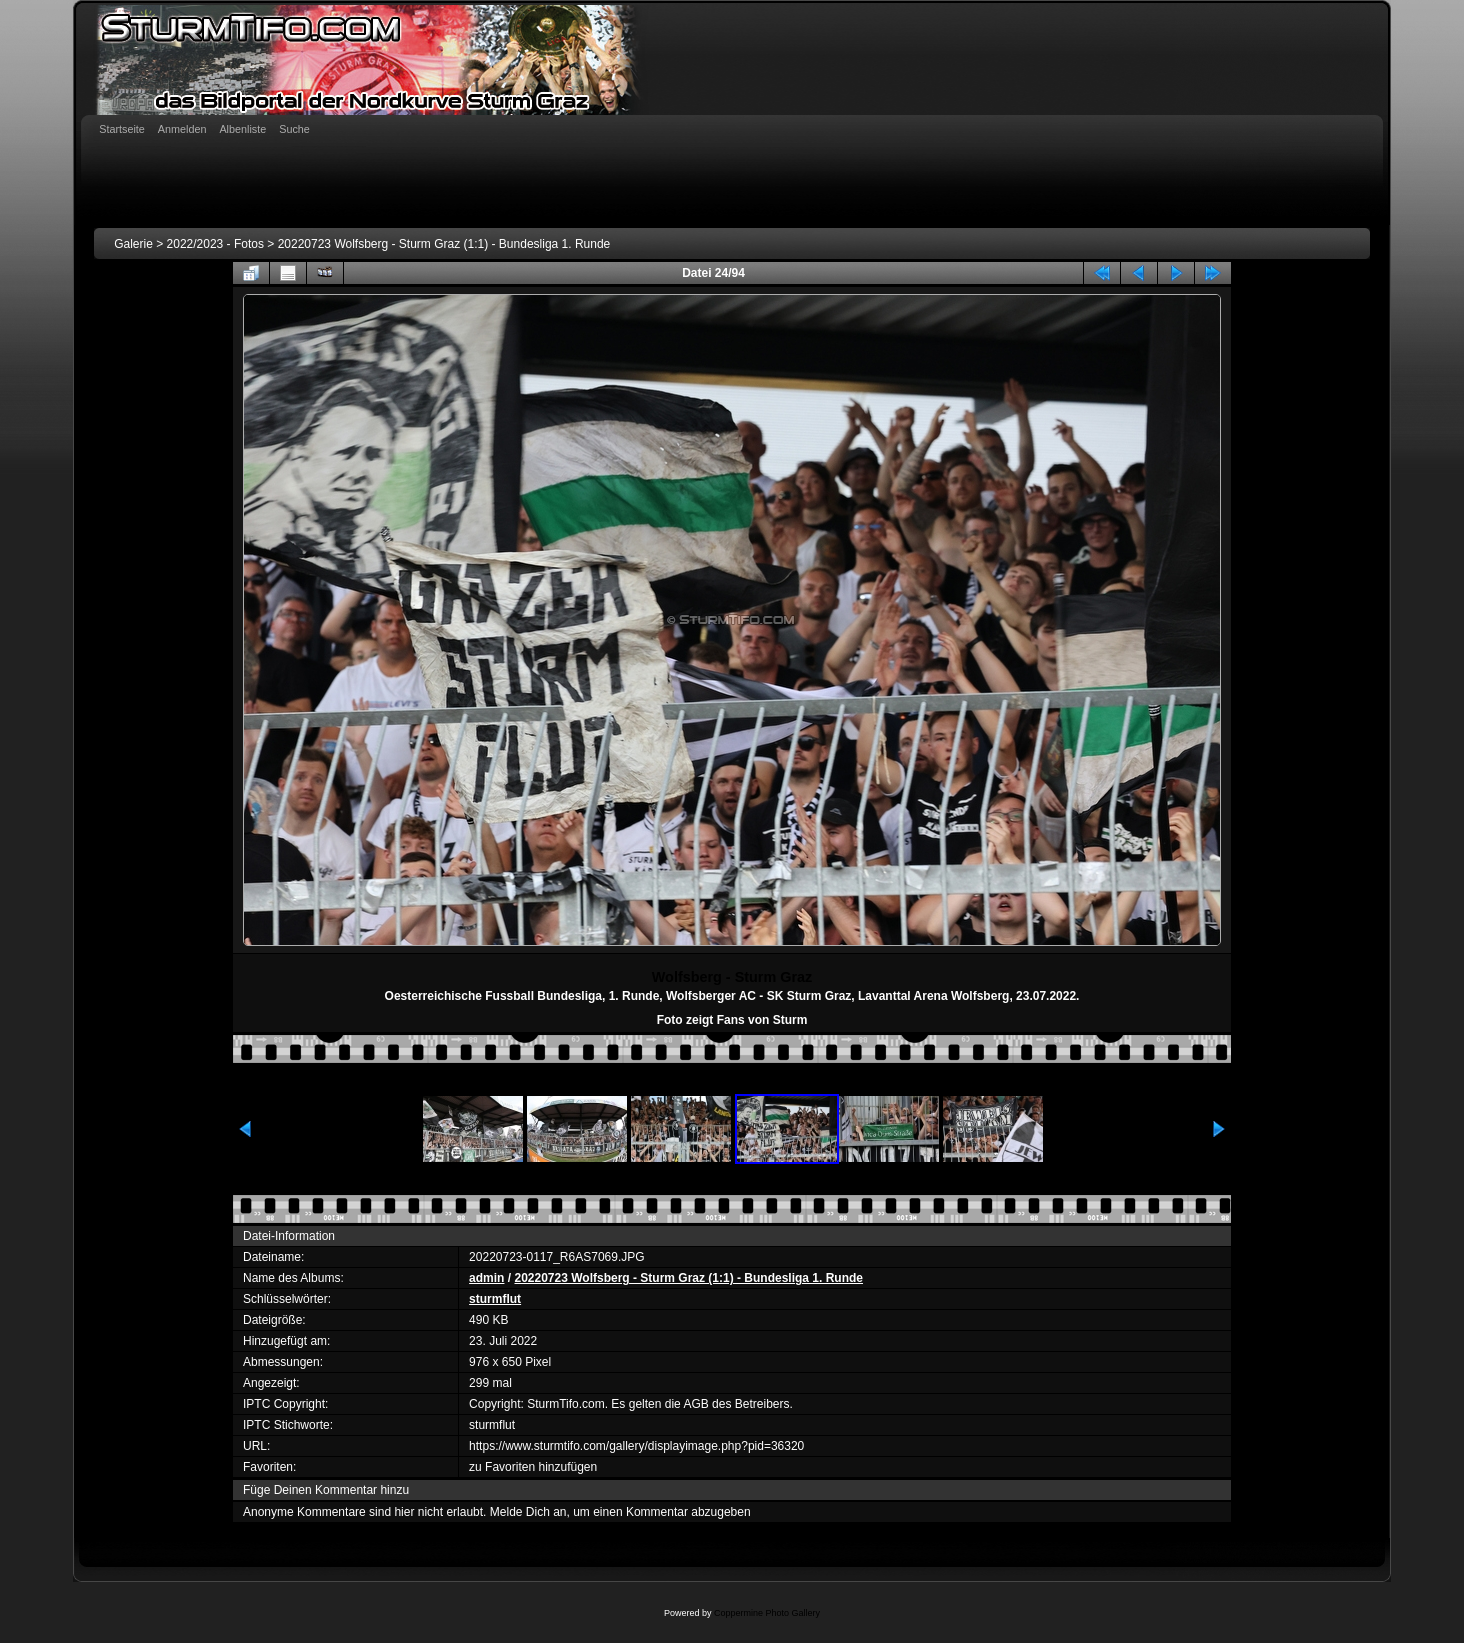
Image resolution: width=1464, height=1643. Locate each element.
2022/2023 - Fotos (215, 244)
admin (486, 1278)
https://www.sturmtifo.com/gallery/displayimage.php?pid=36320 (636, 1446)
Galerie (133, 244)
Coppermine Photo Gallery (767, 1613)
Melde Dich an (528, 1512)
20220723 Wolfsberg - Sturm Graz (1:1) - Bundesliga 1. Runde (444, 244)
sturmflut (495, 1299)
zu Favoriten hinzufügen (533, 1467)
